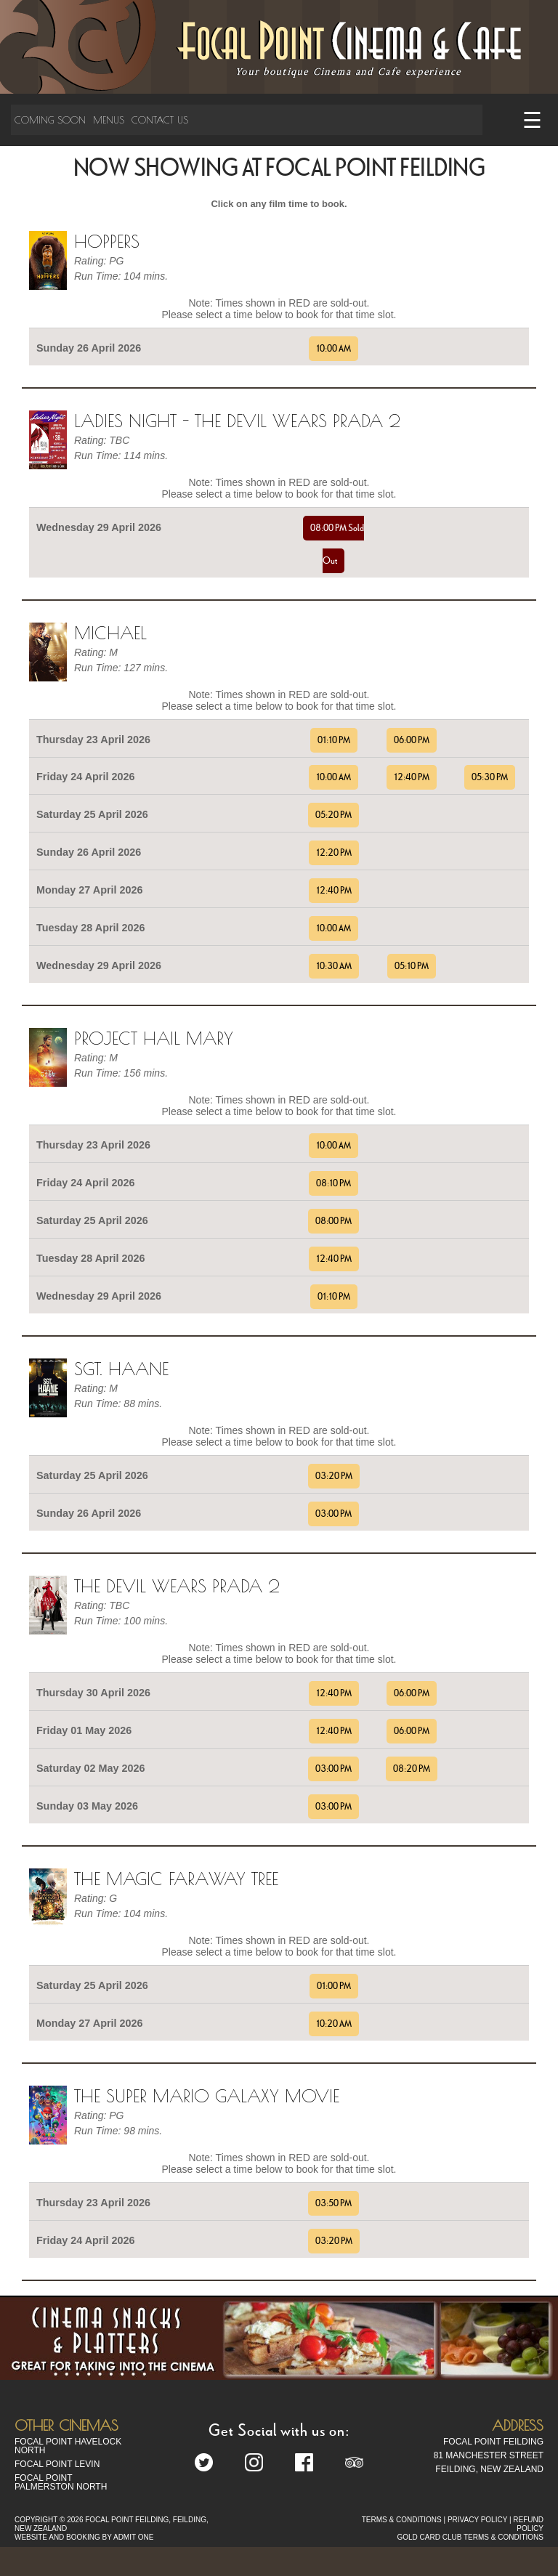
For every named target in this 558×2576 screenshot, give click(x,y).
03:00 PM (333, 1514)
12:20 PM (334, 853)
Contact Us (160, 120)
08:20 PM (411, 1769)
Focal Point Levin (57, 2464)
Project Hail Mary (153, 1038)
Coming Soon (50, 120)
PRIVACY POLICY (477, 2520)
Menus (108, 120)
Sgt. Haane (121, 1368)
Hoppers (107, 241)
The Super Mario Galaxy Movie (206, 2096)
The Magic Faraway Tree (176, 1878)
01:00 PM (334, 1986)
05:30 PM (490, 777)
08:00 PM (333, 1221)
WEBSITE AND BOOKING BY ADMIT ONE (84, 2537)
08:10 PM (333, 1183)
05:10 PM (412, 966)
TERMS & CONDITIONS (402, 2520)
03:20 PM (333, 1476)
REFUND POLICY (528, 2524)
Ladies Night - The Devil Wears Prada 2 (237, 420)
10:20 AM (334, 2024)
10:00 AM (333, 349)
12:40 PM (411, 777)
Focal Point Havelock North (68, 2446)
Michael (110, 633)
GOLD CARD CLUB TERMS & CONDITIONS (470, 2537)
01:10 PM (334, 740)
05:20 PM (333, 815)
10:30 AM (334, 966)
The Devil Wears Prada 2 (177, 1586)
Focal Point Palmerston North (61, 2482)
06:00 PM (411, 740)
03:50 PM (333, 2203)
